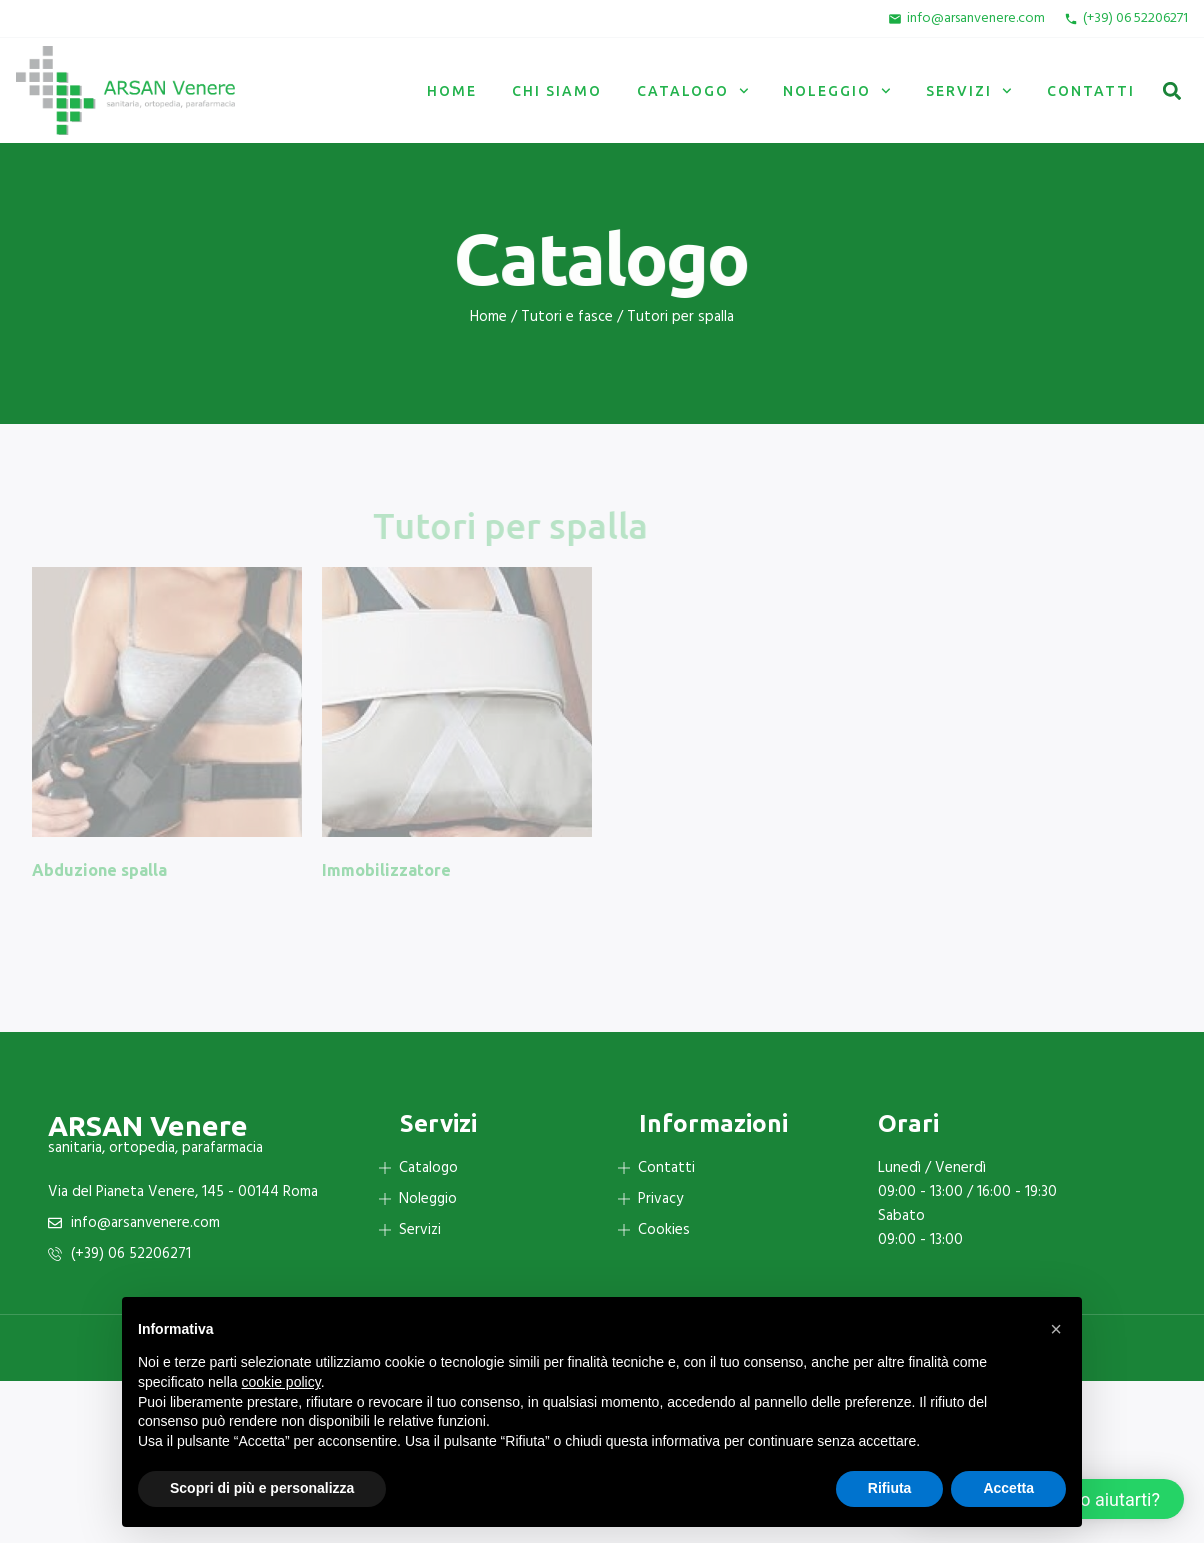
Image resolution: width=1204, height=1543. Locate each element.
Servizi (969, 91)
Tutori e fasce (567, 317)
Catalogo (693, 91)
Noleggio (837, 91)
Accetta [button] (1008, 1488)
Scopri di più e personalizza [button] (262, 1488)
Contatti (1091, 91)
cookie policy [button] (281, 1382)
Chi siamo (557, 91)
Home (452, 91)
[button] (1171, 90)
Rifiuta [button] (890, 1488)
